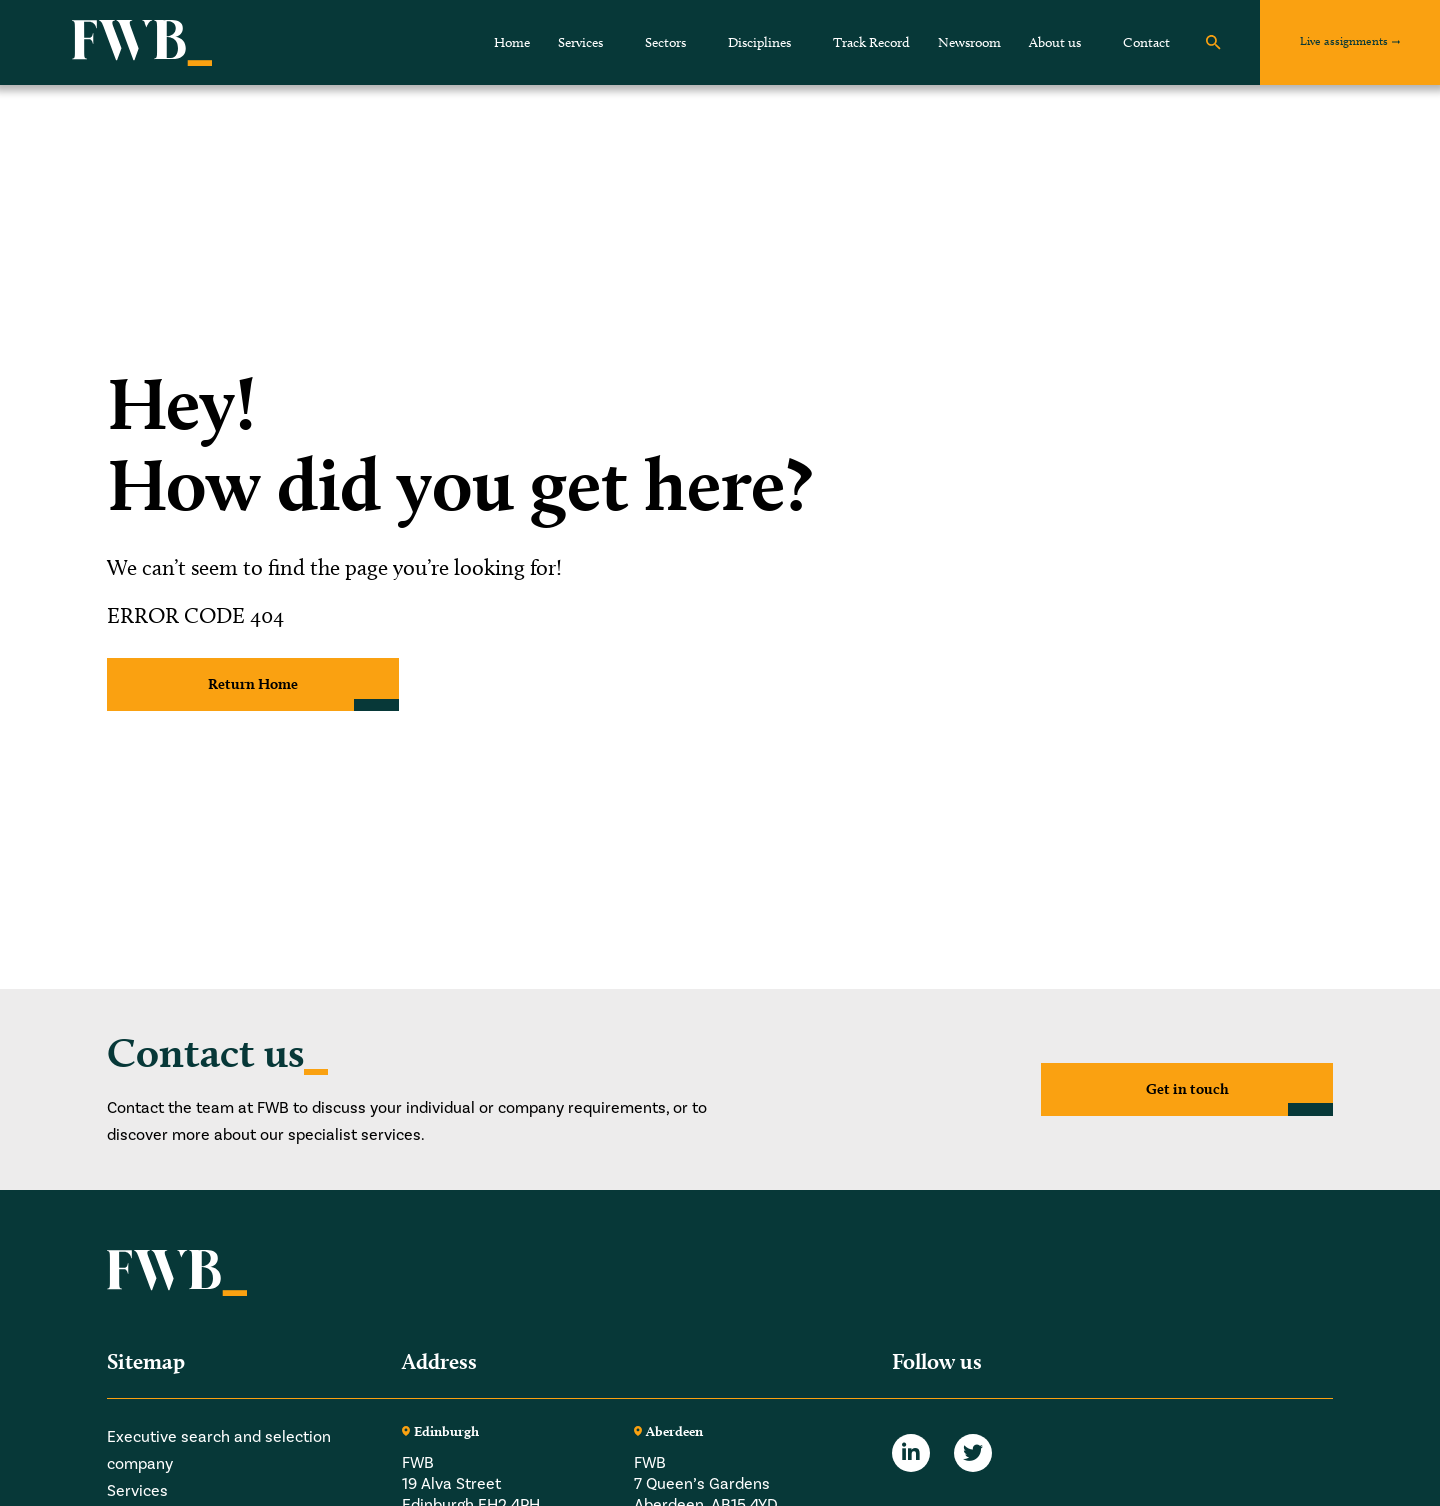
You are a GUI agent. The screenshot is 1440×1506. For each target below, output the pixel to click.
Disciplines (759, 42)
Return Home (253, 684)
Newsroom (969, 42)
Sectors (665, 42)
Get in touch (1187, 1088)
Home (512, 42)
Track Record (871, 42)
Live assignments (1344, 40)
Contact (1146, 42)
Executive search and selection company (219, 1450)
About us (1055, 42)
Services (580, 42)
